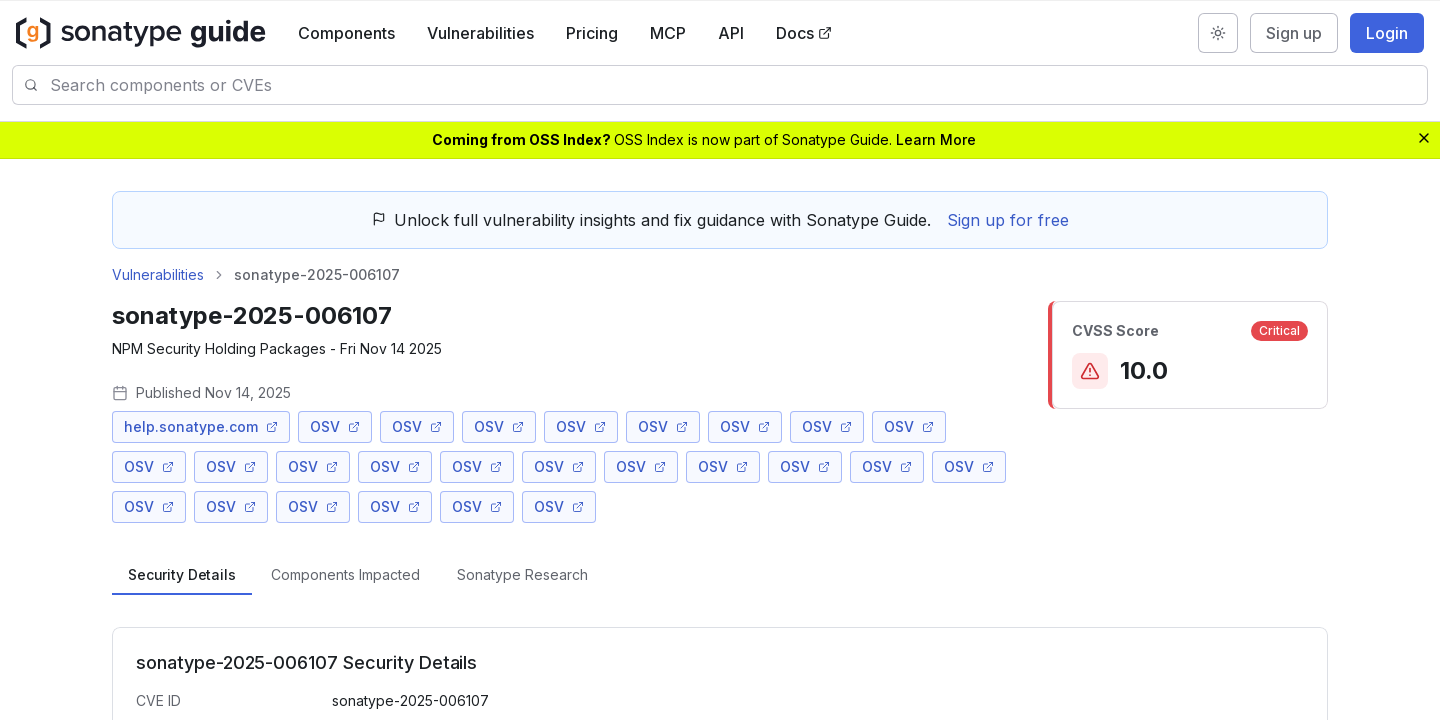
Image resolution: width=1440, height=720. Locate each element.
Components (346, 33)
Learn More (936, 139)
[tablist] (720, 575)
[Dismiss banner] (1424, 138)
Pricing (592, 33)
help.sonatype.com (201, 426)
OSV (335, 426)
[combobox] (738, 85)
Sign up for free (1008, 220)
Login (1387, 33)
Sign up (1294, 33)
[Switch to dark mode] (1218, 33)
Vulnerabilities (480, 33)
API (731, 33)
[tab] (182, 575)
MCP (668, 33)
